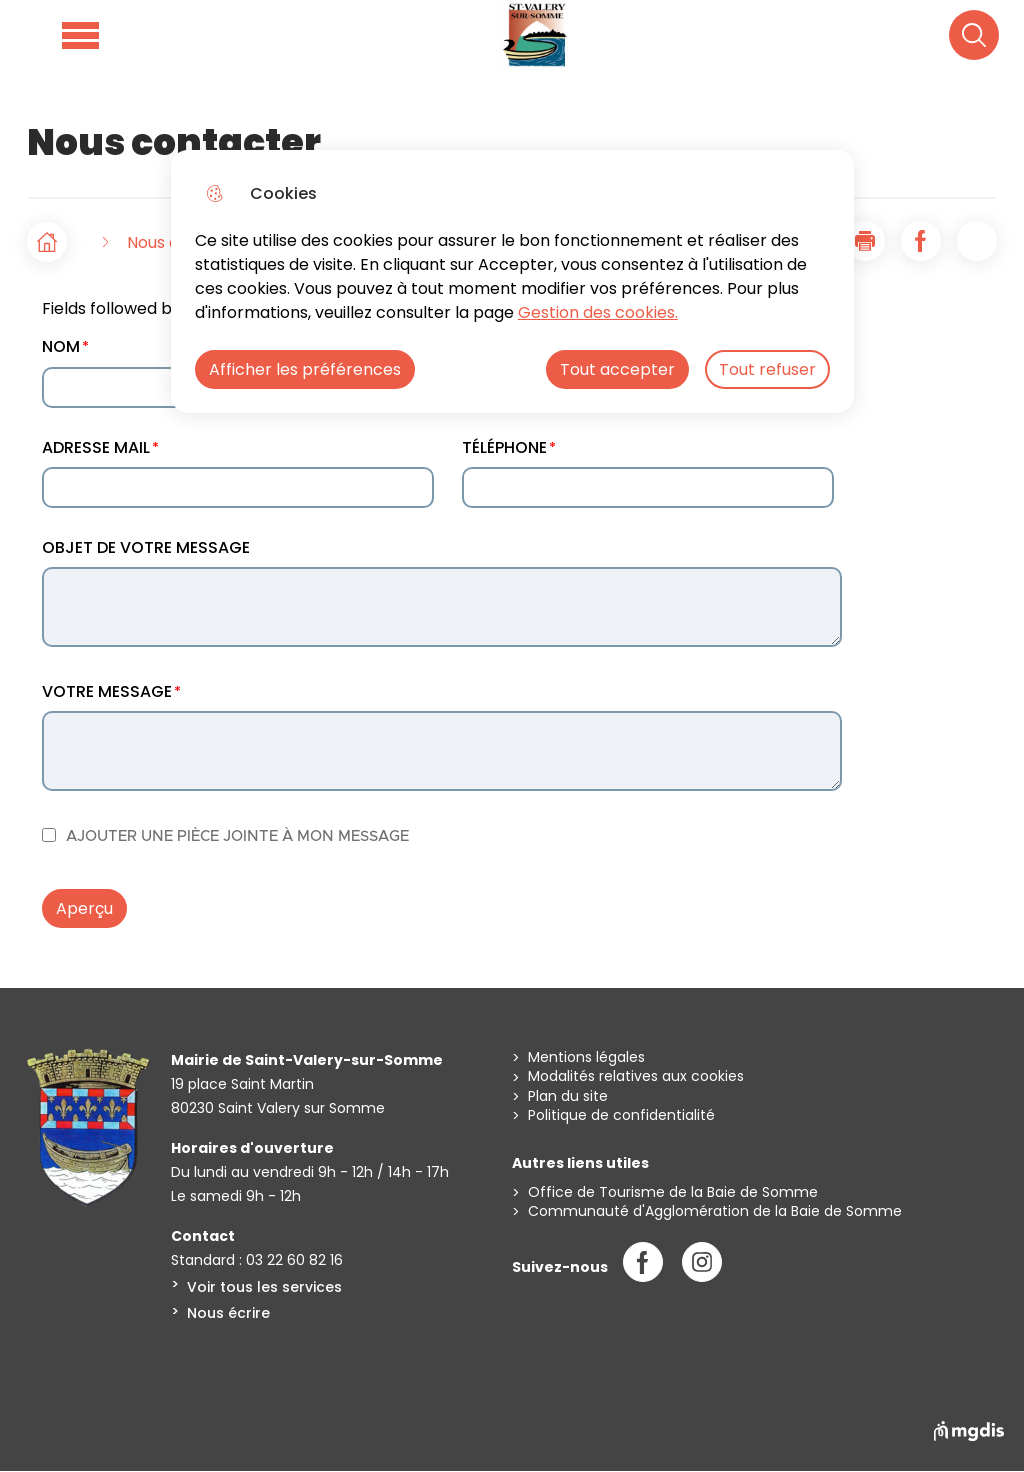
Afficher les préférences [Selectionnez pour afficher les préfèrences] (305, 369)
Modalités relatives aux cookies (636, 1076)
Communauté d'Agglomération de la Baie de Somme (715, 1211)
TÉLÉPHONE (504, 447)
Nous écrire (228, 1313)
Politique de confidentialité (621, 1115)
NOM (61, 346)
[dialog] (512, 281)
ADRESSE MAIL (96, 447)
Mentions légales (586, 1057)
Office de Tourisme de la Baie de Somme (673, 1192)
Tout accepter (617, 369)
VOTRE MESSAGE (107, 691)
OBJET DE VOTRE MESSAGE (146, 547)
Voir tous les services (264, 1287)
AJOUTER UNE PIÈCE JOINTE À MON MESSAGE (237, 836)
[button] (865, 241)
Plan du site (568, 1096)
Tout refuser (767, 369)
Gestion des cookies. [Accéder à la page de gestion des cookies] (598, 312)
